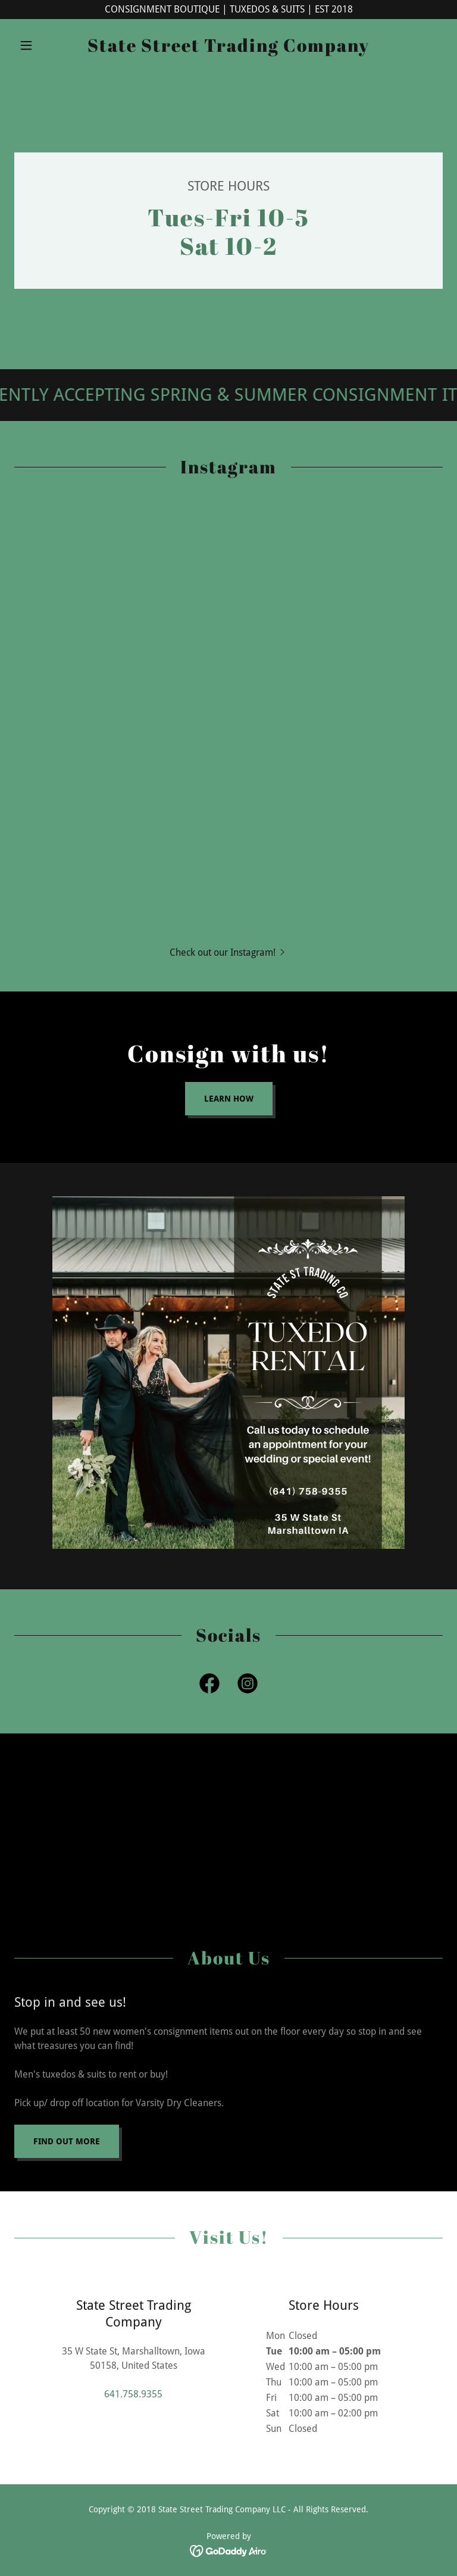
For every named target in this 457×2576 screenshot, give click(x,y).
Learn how (228, 1098)
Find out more (66, 2141)
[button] (46, 45)
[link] (228, 48)
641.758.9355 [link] (133, 2394)
